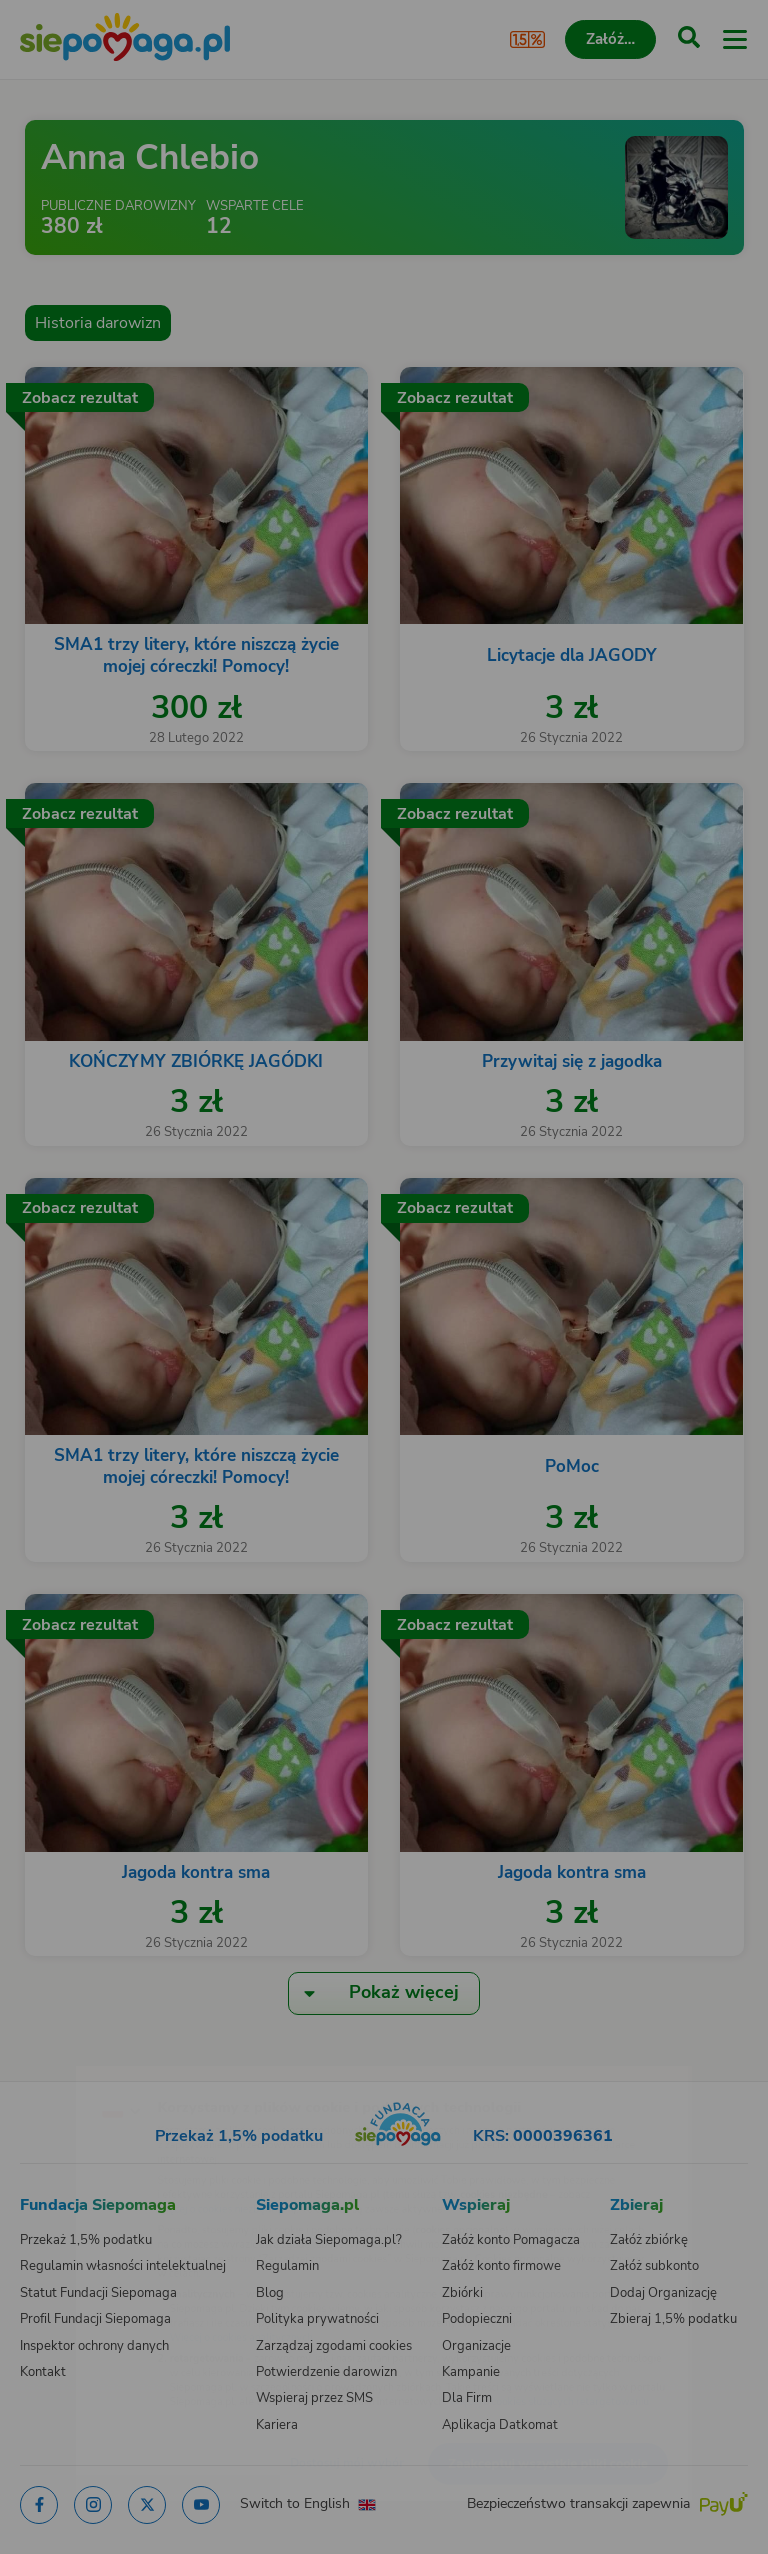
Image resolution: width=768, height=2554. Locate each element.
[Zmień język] (56, 2069)
